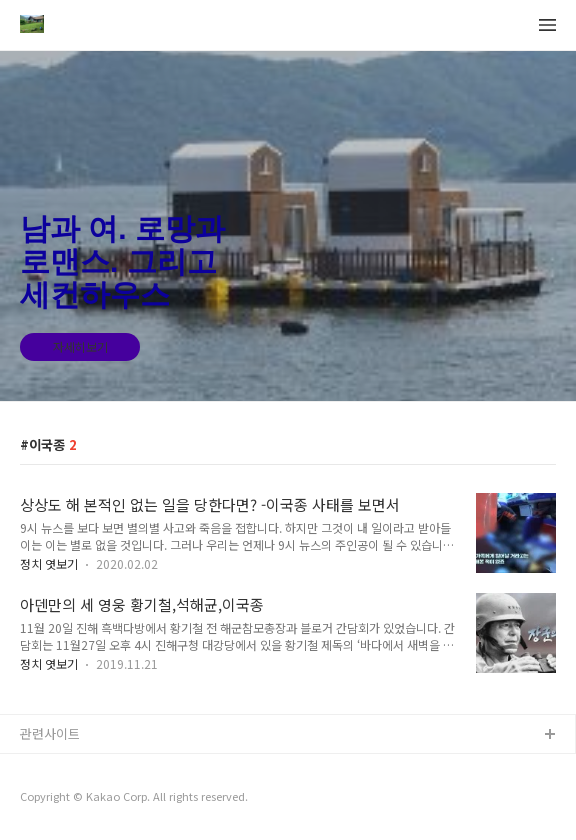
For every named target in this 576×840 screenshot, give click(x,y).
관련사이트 (50, 733)
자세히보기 (80, 346)
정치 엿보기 (49, 563)
